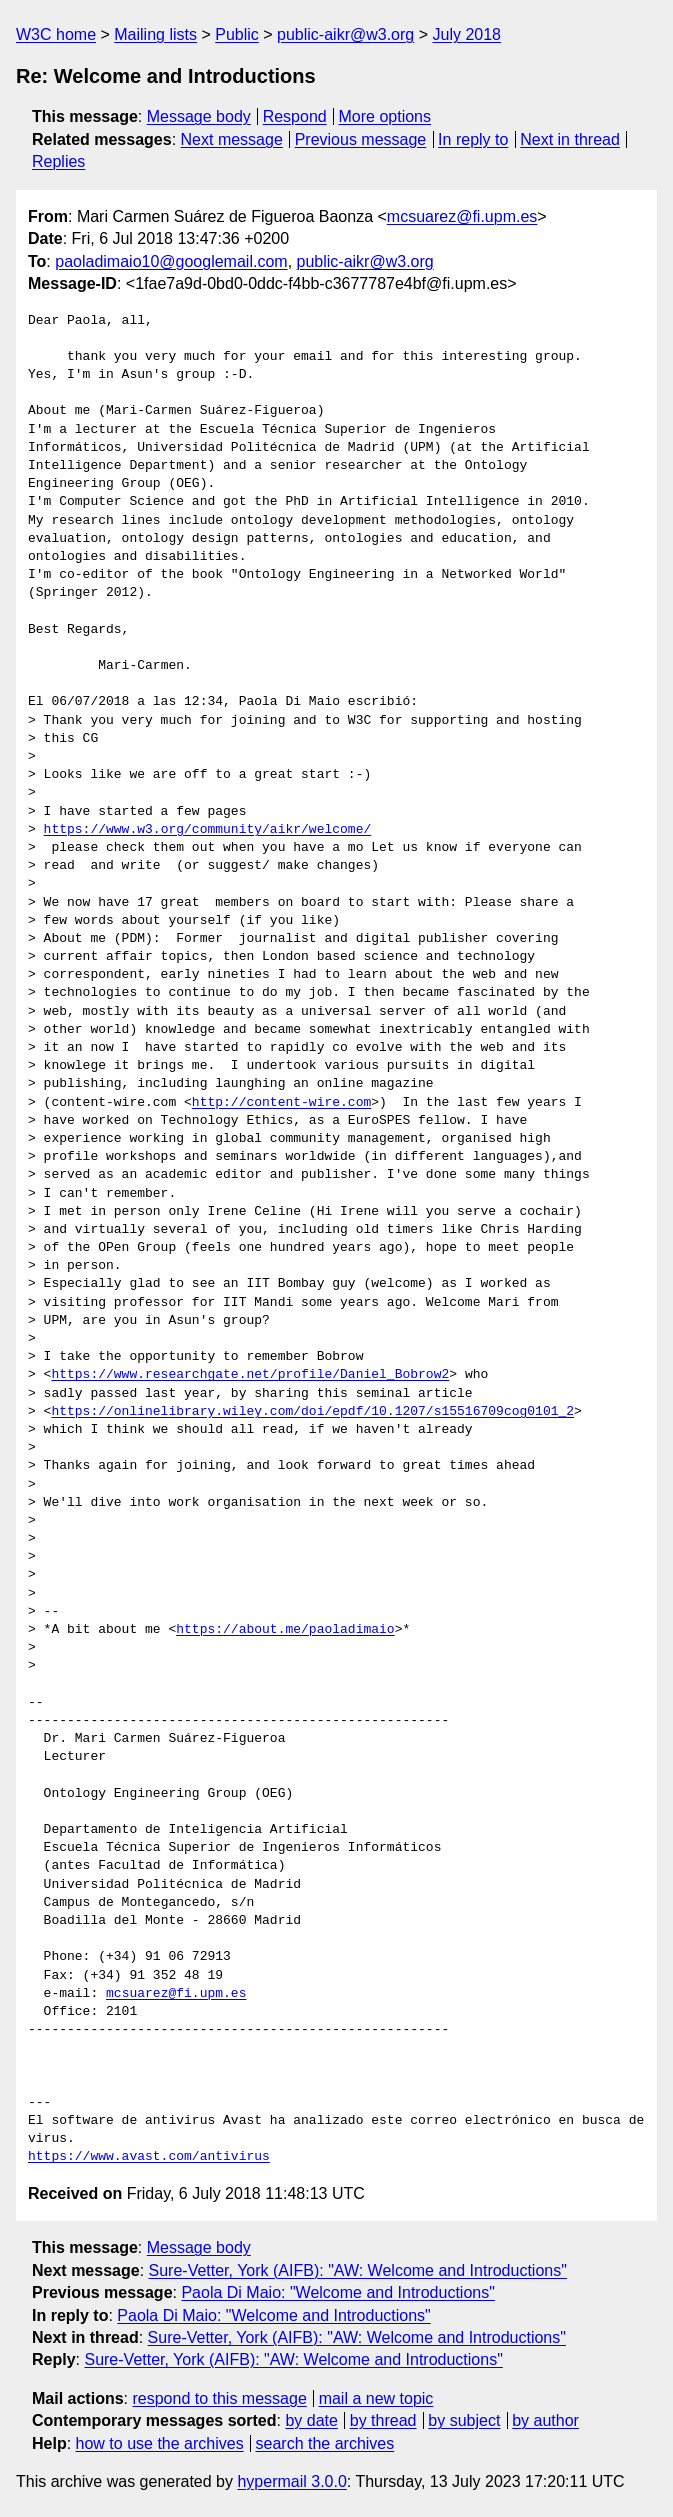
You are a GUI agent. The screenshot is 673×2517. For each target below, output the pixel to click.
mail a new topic (376, 2398)
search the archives (325, 2443)
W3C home (56, 34)
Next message (232, 139)
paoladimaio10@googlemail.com (171, 261)
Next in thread (570, 139)
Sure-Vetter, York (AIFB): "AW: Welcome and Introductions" (358, 2270)
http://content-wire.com (281, 1103)
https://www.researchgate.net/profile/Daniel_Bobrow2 (250, 1375)
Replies (58, 161)
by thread (383, 2420)
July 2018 (466, 34)
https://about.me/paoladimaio (285, 1630)
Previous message (361, 139)
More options (385, 116)
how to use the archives (160, 2443)
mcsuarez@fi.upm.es (462, 216)
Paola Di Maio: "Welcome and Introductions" (337, 2292)
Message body (199, 116)
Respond (295, 116)
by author (545, 2420)
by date (311, 2420)
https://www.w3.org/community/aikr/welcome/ (208, 830)
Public (237, 34)
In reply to (473, 139)
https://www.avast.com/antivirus (149, 2157)
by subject (464, 2420)
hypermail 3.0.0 (291, 2481)
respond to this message (219, 2398)
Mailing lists (155, 34)
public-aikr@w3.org (345, 34)
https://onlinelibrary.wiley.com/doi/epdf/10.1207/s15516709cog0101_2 (312, 1412)
